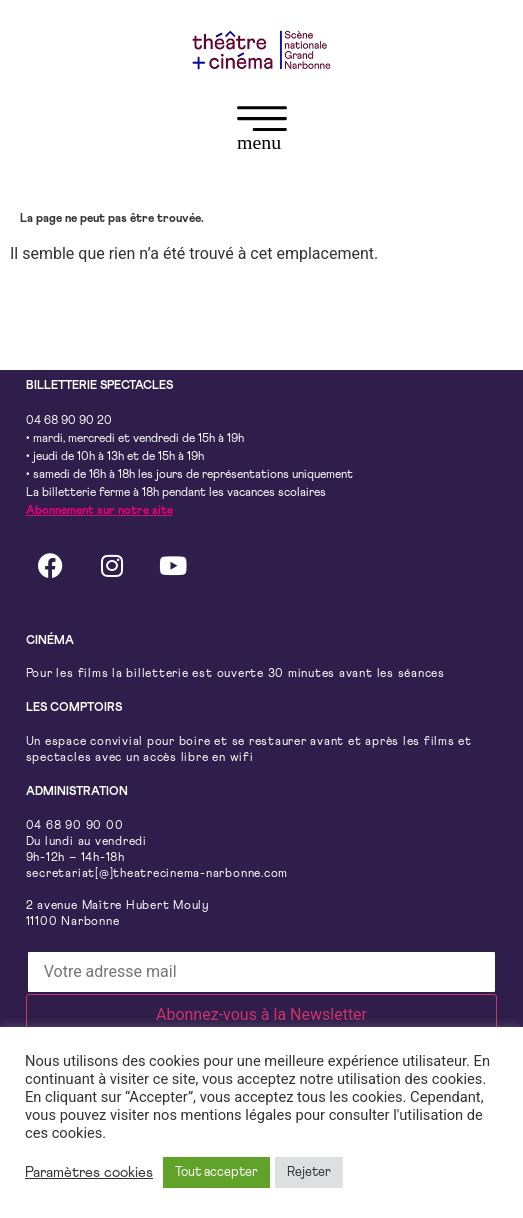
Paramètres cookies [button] (89, 1172)
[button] (261, 132)
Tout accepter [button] (216, 1172)
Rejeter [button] (309, 1172)
